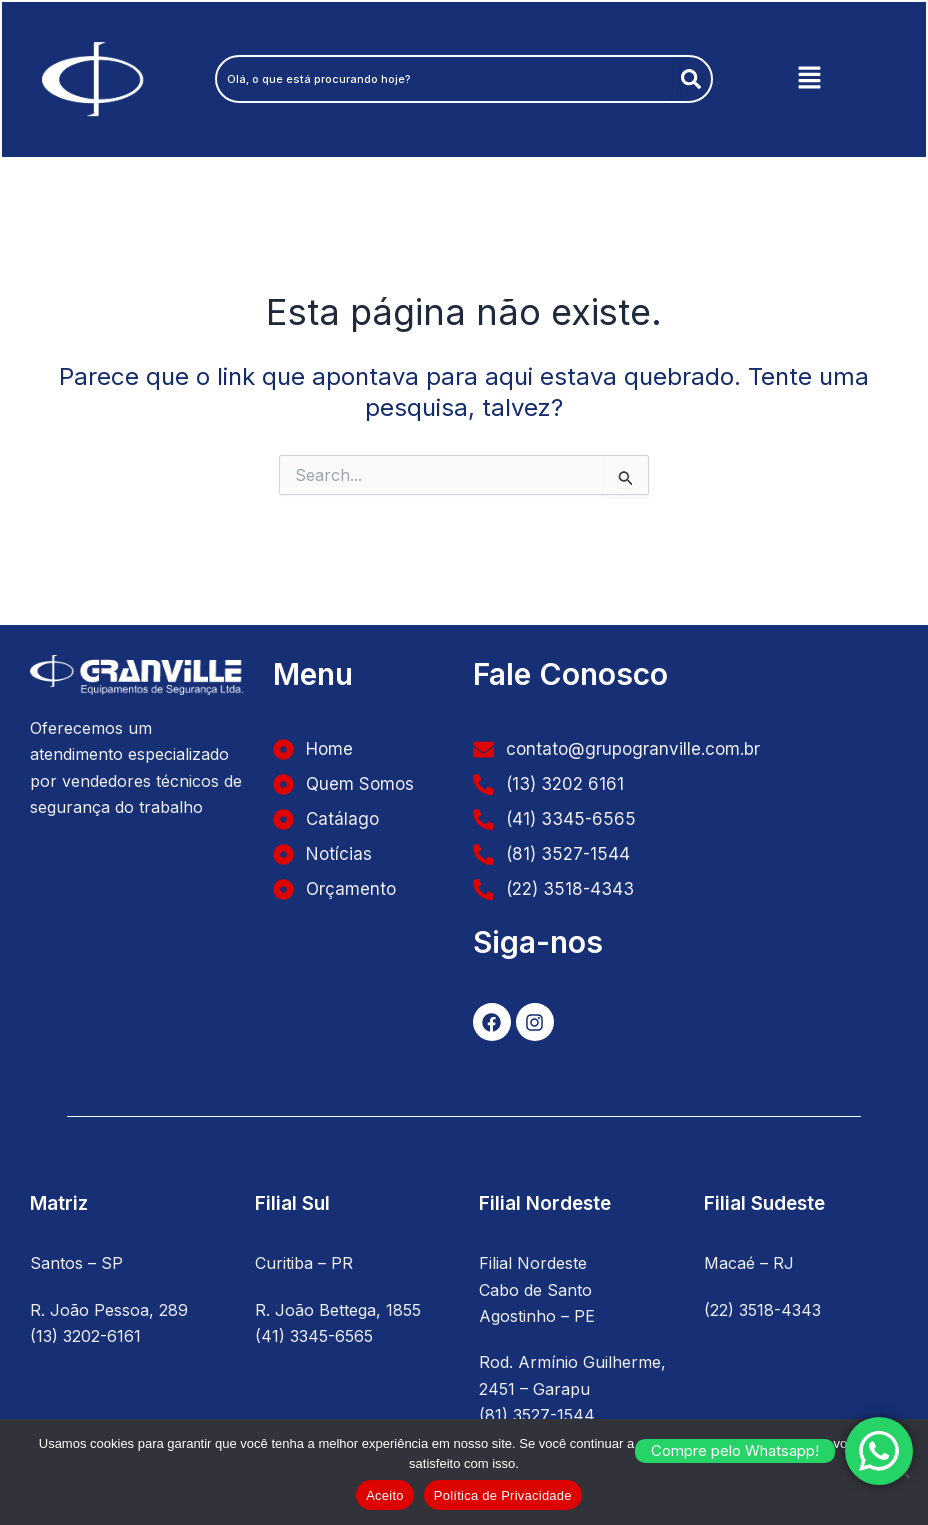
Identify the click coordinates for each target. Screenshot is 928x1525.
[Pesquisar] (695, 80)
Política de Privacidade (503, 1495)
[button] (809, 80)
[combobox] (442, 80)
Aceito (385, 1495)
